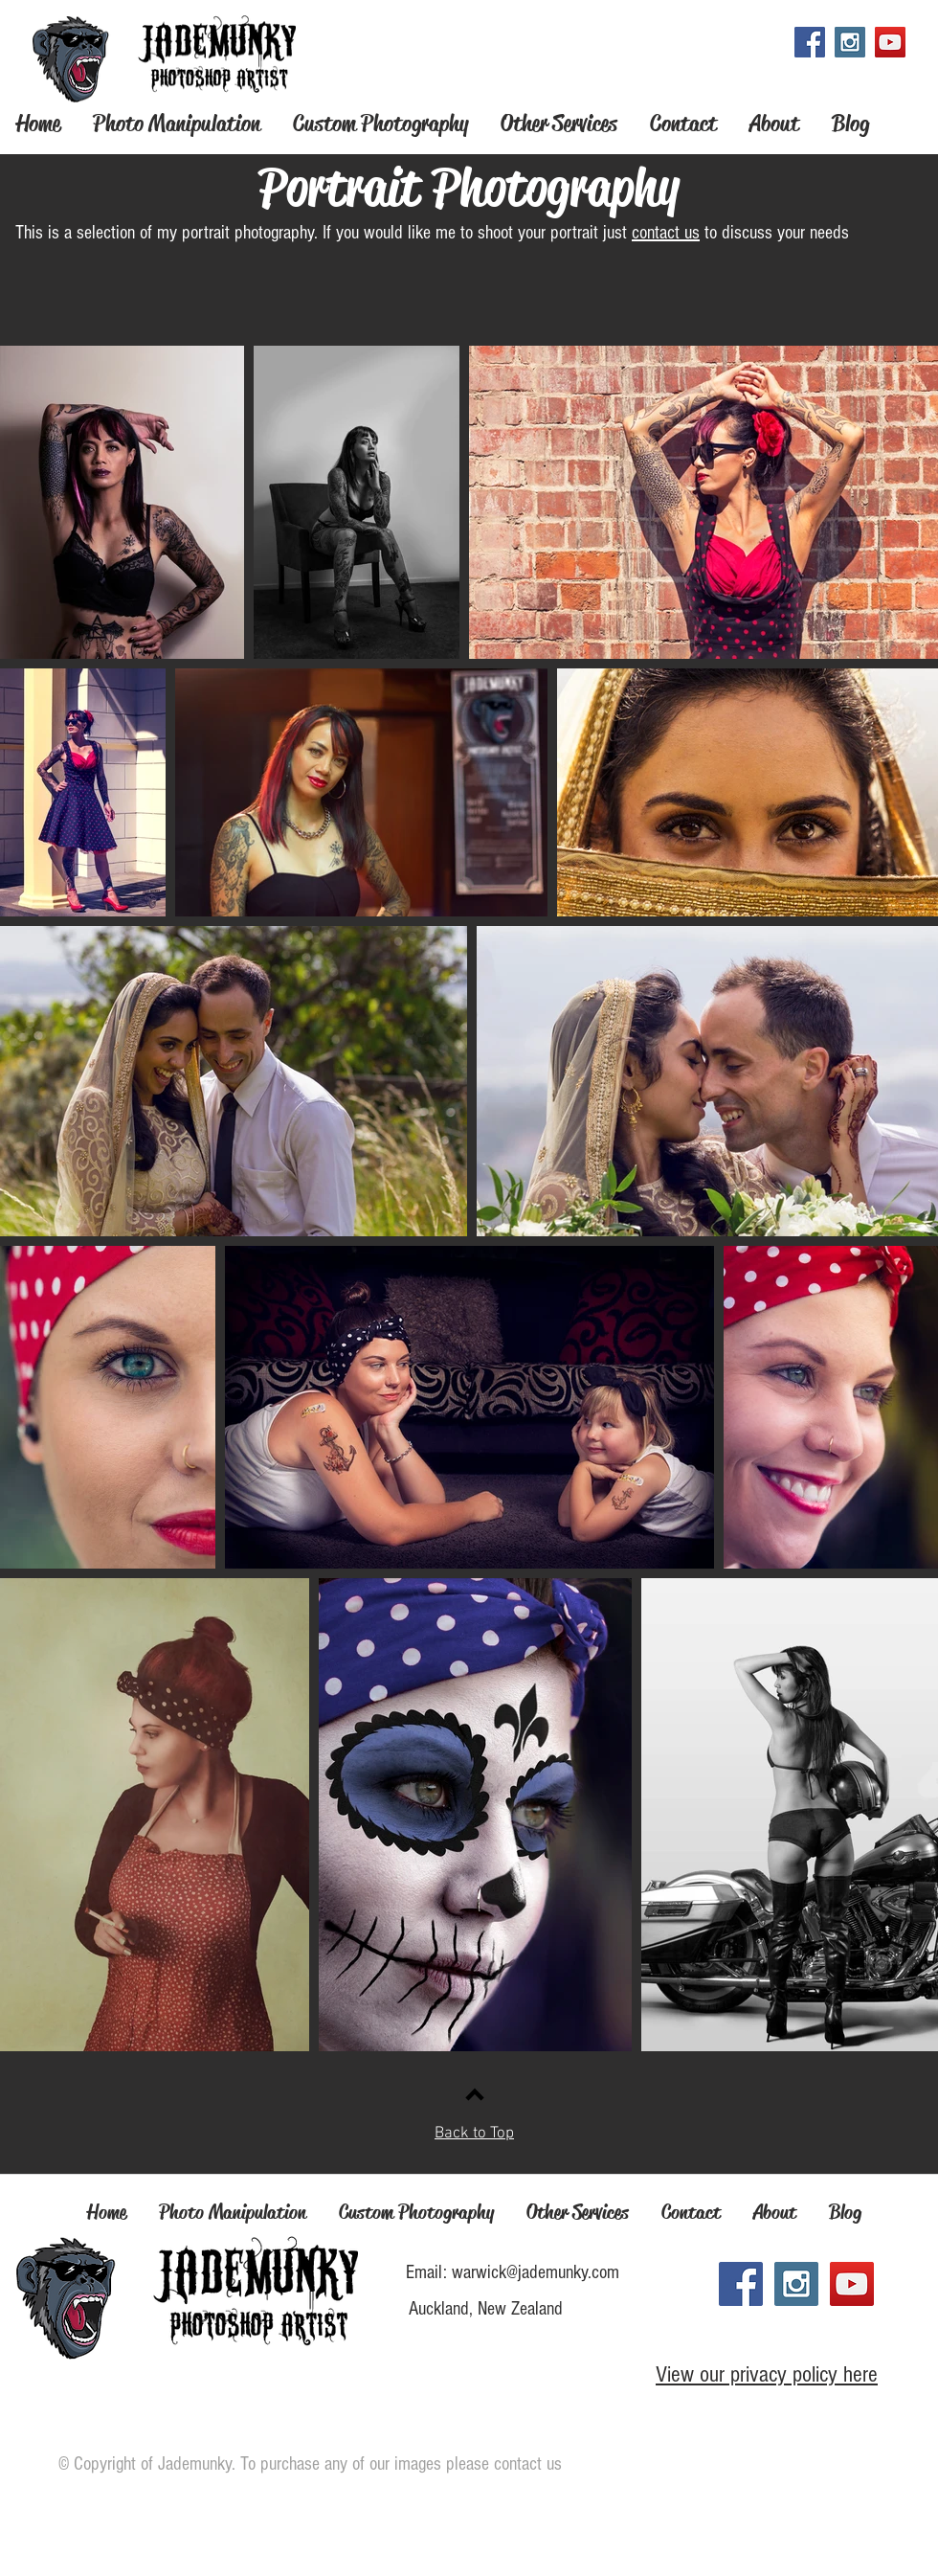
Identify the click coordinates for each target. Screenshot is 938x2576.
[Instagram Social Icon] (850, 42)
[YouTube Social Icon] (890, 42)
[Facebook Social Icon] (809, 42)
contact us (666, 232)
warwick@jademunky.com (535, 2272)
